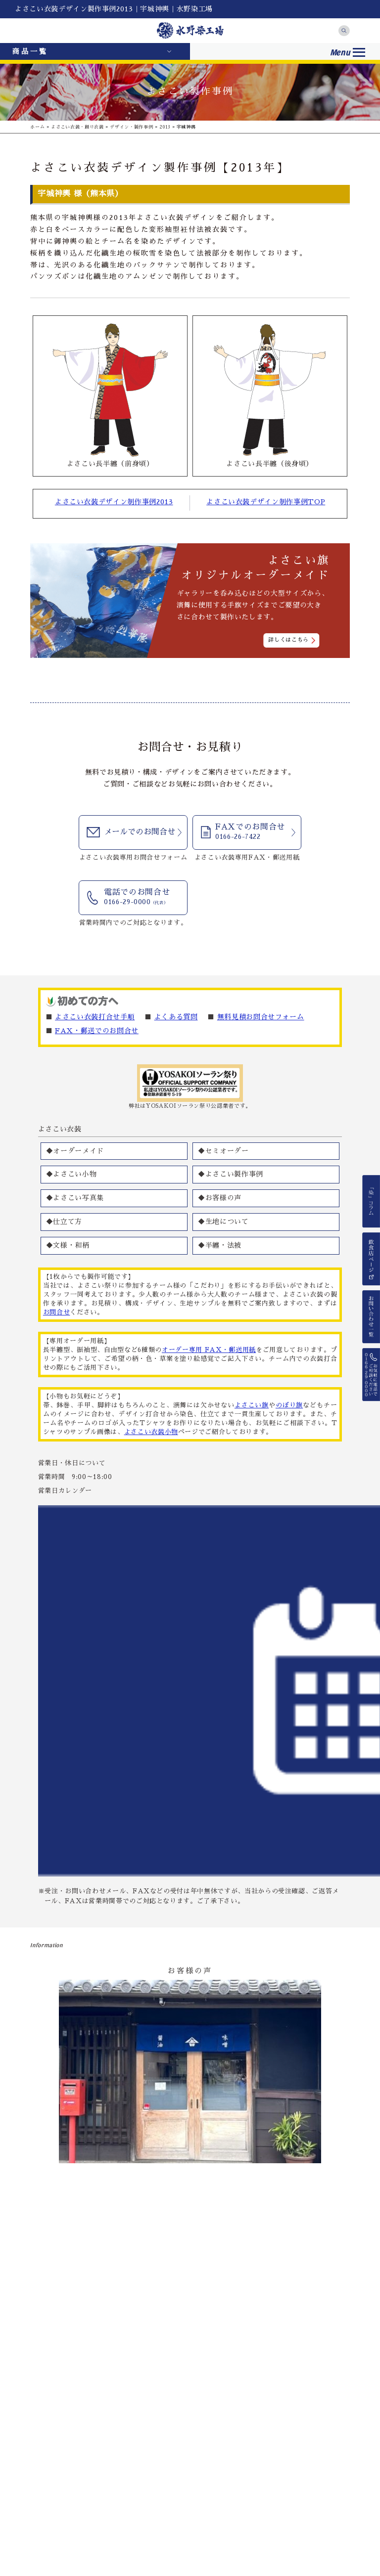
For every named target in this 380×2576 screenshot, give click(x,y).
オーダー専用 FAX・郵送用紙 (209, 1350)
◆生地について (223, 1221)
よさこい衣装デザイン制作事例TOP (265, 501)
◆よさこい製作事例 (230, 1174)
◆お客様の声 (219, 1197)
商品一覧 (30, 51)
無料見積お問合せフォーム (260, 1016)
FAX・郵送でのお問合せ (97, 1030)
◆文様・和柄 (68, 1245)
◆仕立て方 (64, 1221)
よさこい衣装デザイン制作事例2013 (114, 501)
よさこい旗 (252, 1405)
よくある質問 (176, 1016)
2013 (164, 127)
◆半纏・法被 (219, 1245)
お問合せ (56, 1312)
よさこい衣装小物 (151, 1432)
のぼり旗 (289, 1405)
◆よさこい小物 (71, 1174)
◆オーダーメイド (75, 1150)
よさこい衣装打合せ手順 (95, 1016)
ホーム (37, 127)
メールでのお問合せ (139, 832)
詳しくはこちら (288, 640)
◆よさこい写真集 (75, 1197)
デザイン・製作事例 (131, 127)
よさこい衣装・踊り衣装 (77, 127)
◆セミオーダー (223, 1150)
